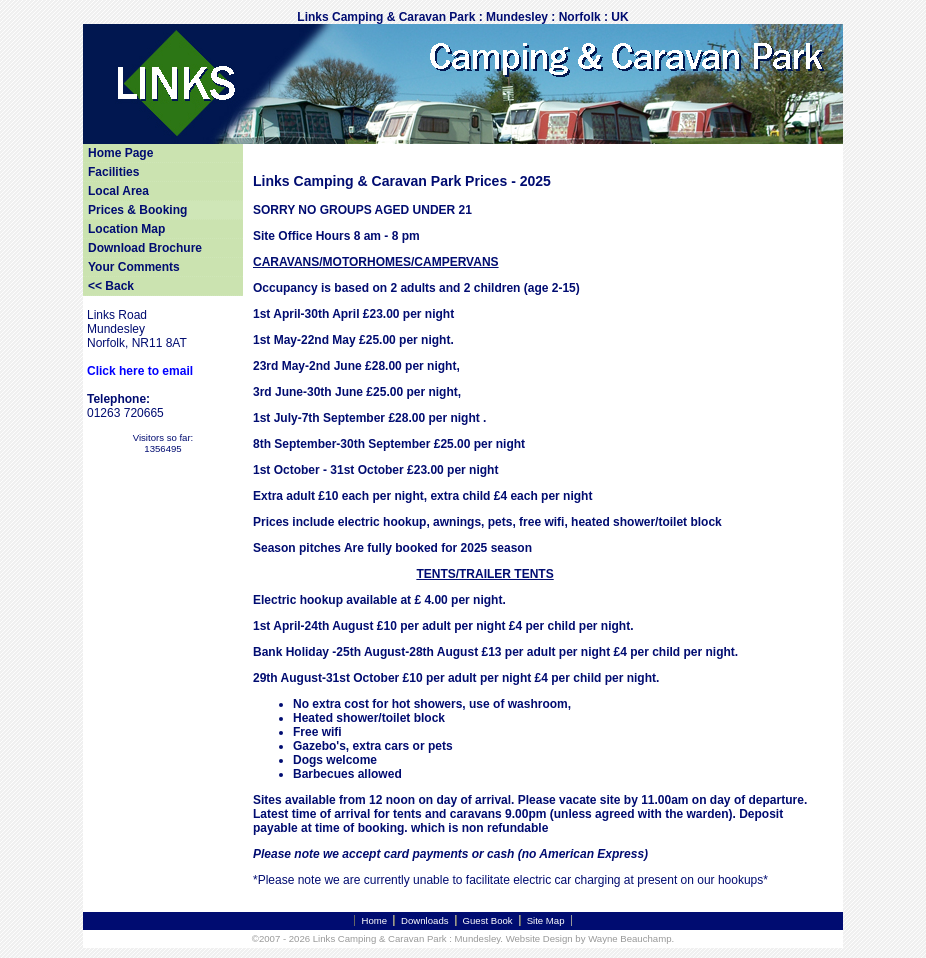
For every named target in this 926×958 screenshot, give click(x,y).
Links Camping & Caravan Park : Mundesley (407, 938)
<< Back (111, 286)
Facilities (113, 172)
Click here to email (140, 371)
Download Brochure (145, 248)
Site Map (546, 920)
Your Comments (134, 267)
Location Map (126, 229)
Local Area (118, 191)
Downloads (424, 920)
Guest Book (488, 920)
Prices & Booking (137, 210)
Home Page (120, 153)
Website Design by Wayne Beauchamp (589, 938)
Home (374, 920)
